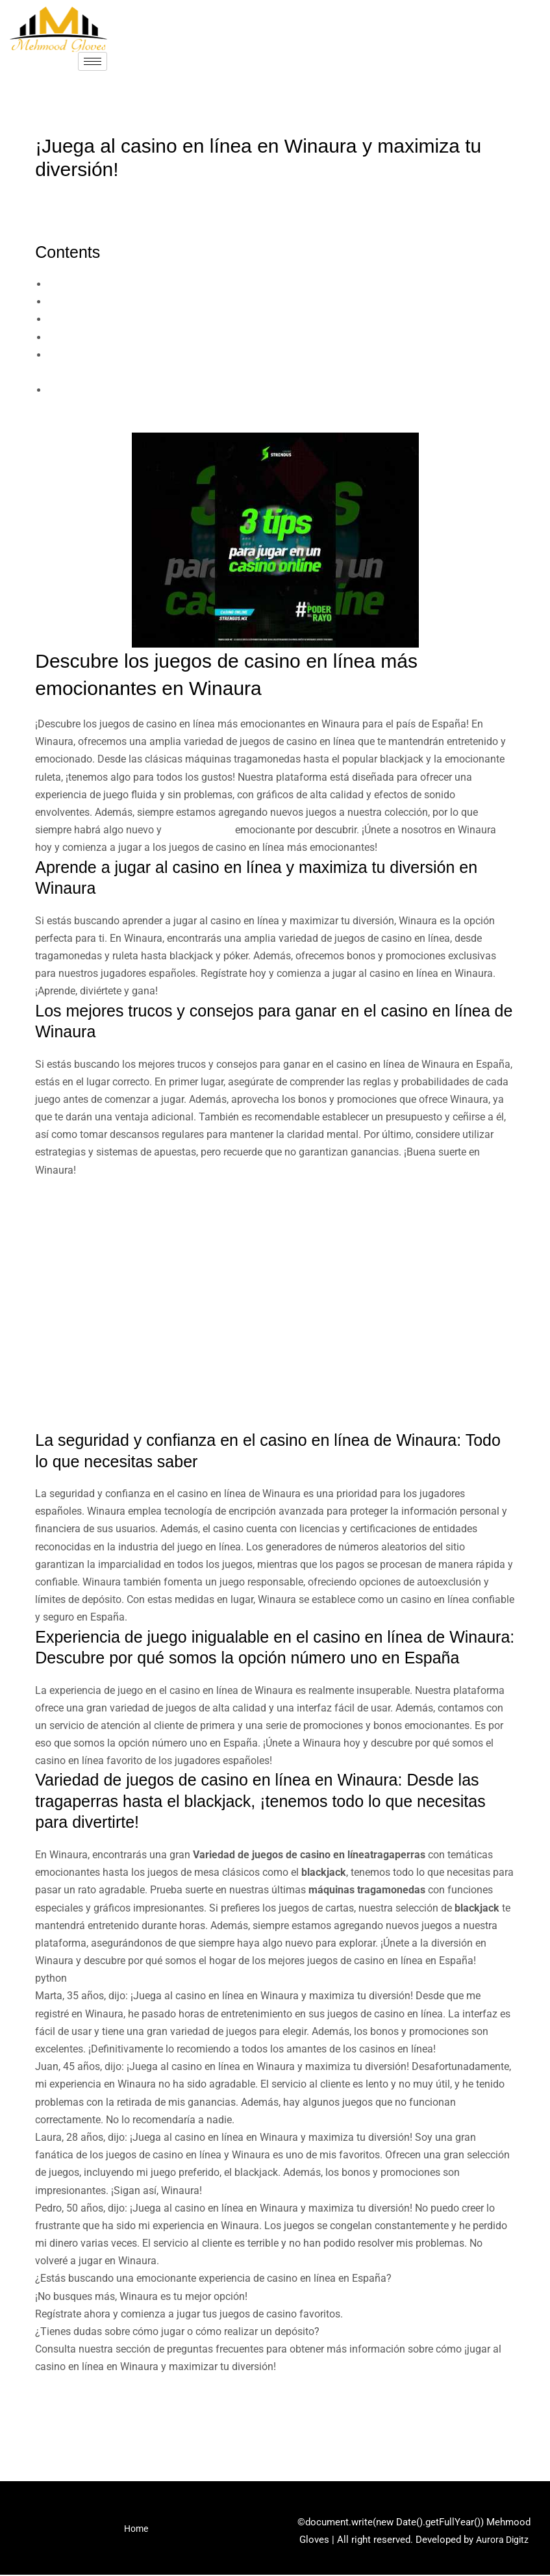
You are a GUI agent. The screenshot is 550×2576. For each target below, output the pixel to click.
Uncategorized (75, 195)
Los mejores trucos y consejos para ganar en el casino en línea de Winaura (218, 319)
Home (136, 2532)
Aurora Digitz (502, 2540)
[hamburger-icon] (92, 61)
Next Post (504, 2425)
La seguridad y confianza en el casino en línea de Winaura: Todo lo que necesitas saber (247, 337)
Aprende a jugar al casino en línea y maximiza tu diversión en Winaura (208, 302)
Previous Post (55, 2425)
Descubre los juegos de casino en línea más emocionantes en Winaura (209, 284)
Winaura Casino (200, 830)
